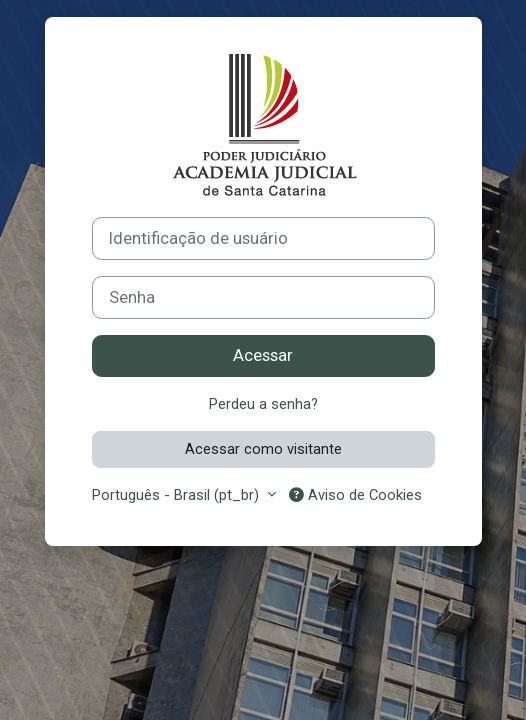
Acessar (263, 355)
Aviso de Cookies (355, 495)
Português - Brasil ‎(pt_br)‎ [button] (177, 495)
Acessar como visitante (263, 449)
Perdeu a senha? (263, 404)
